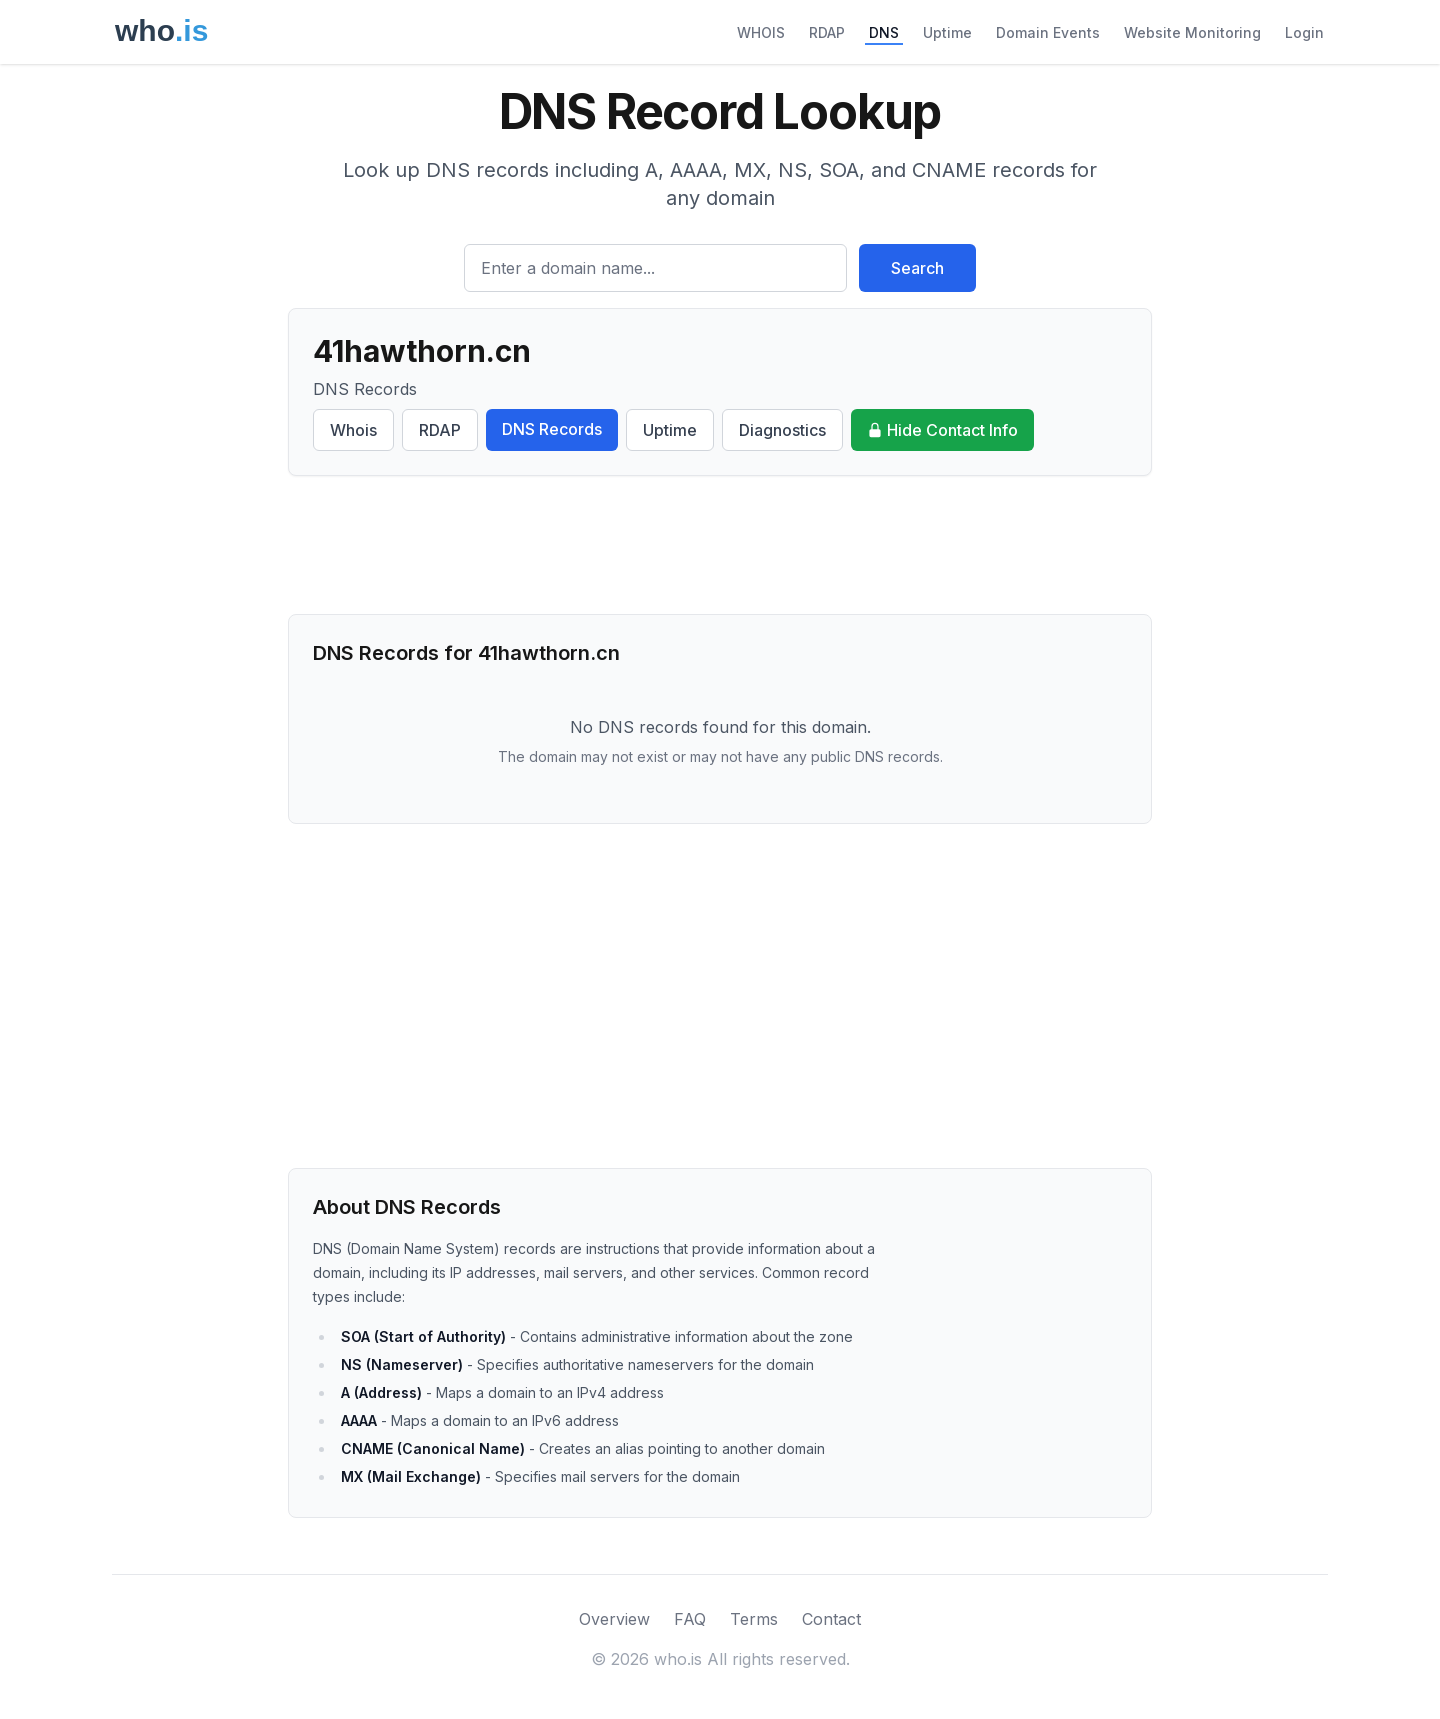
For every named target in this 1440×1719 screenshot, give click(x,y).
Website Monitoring (1192, 32)
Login (1304, 32)
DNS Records (552, 429)
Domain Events (1048, 32)
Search (917, 268)
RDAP (827, 32)
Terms (754, 1619)
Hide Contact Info (942, 430)
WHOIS (761, 32)
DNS (884, 32)
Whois (353, 430)
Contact (831, 1619)
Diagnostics (782, 430)
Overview (614, 1619)
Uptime (947, 32)
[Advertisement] (720, 545)
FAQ (690, 1619)
